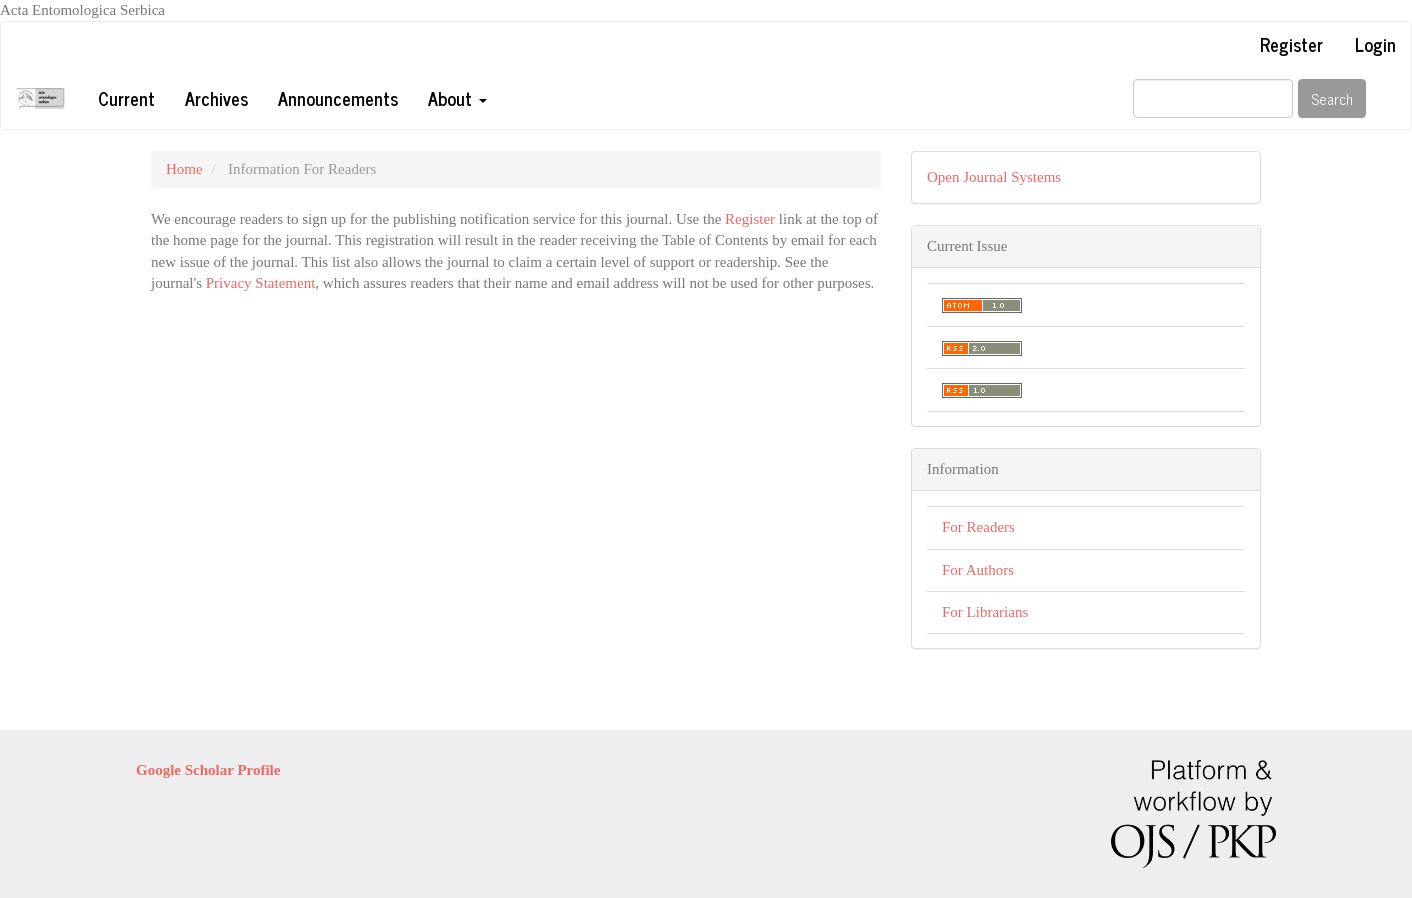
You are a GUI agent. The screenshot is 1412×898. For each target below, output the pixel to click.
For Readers (978, 527)
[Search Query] (1213, 98)
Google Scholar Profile (208, 770)
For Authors (978, 570)
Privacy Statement (261, 283)
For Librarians (985, 612)
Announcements (338, 98)
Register (1291, 44)
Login (1375, 44)
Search (1332, 98)
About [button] (457, 98)
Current (126, 98)
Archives (216, 98)
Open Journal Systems (994, 177)
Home (184, 169)
